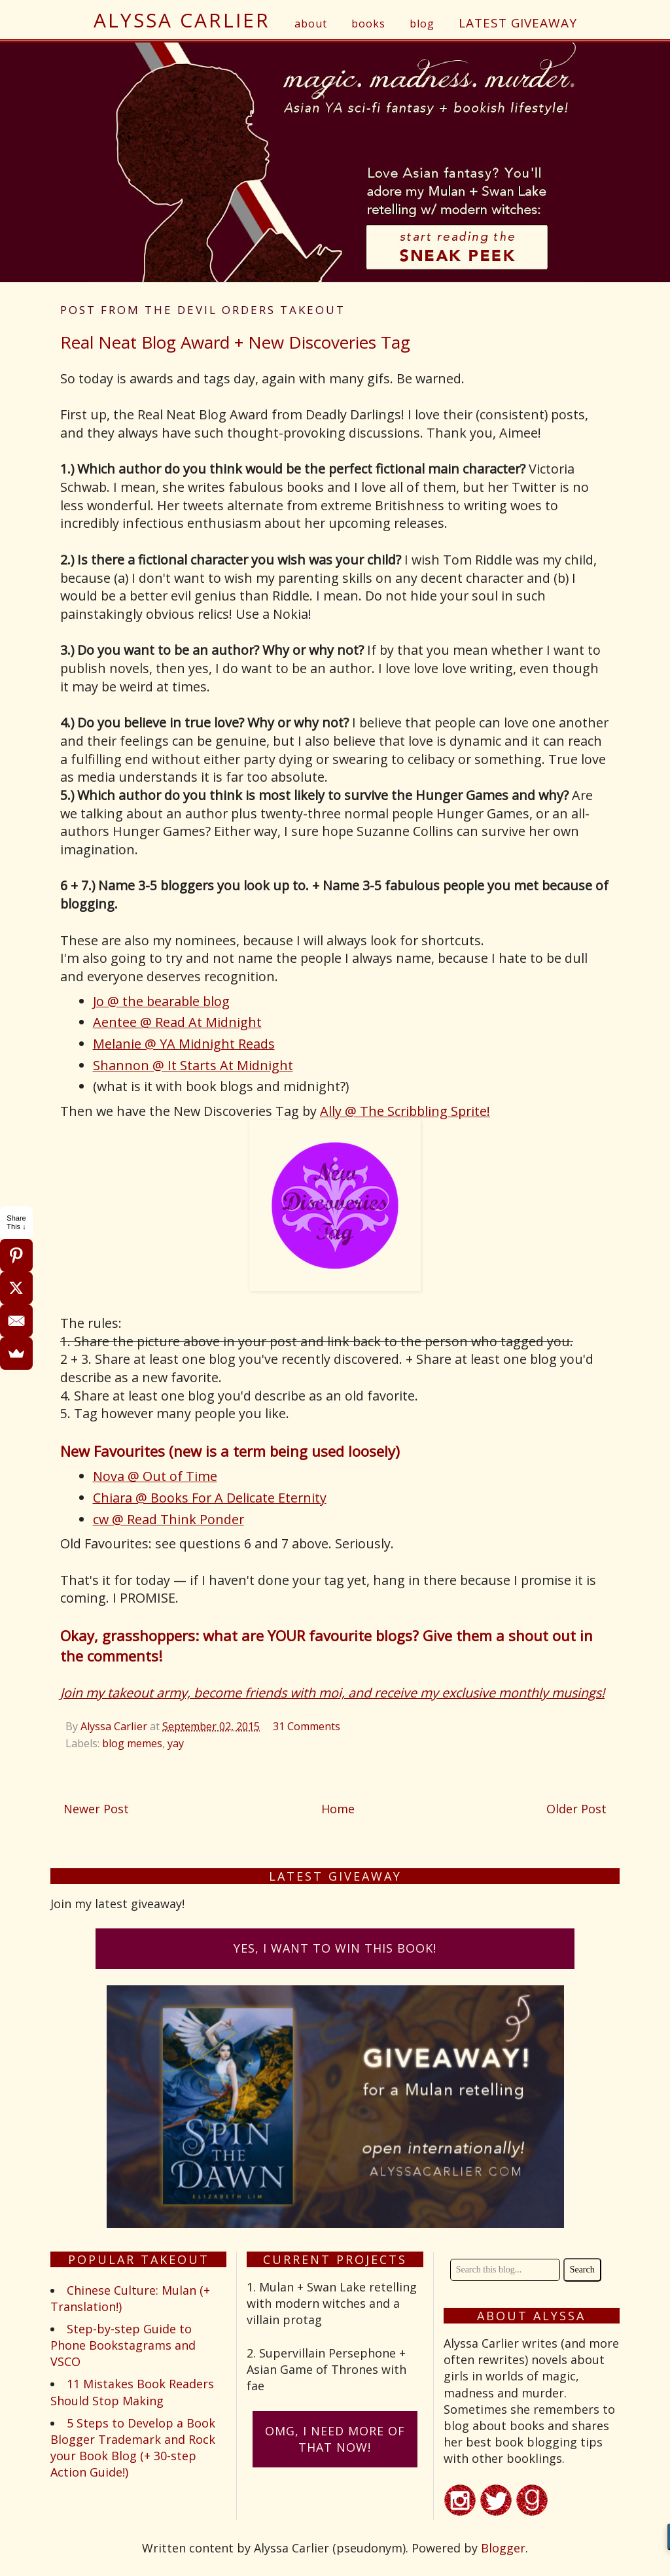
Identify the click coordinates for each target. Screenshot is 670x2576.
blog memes (132, 1743)
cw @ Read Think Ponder (168, 1519)
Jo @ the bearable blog (161, 1001)
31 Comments (306, 1726)
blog (422, 23)
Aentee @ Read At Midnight (177, 1022)
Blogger (503, 2548)
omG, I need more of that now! (335, 2439)
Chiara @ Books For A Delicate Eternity (209, 1497)
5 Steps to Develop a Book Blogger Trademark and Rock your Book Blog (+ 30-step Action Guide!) (132, 2447)
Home (338, 1809)
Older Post (576, 1809)
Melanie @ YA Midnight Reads (184, 1044)
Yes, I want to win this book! (335, 1948)
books (368, 23)
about (310, 23)
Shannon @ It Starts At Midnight (193, 1065)
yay (176, 1743)
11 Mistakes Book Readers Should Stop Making (132, 2392)
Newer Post (96, 1809)
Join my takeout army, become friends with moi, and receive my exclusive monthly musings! (332, 1692)
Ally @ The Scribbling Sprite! (405, 1111)
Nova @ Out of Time (155, 1476)
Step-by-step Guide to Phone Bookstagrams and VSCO (123, 2345)
